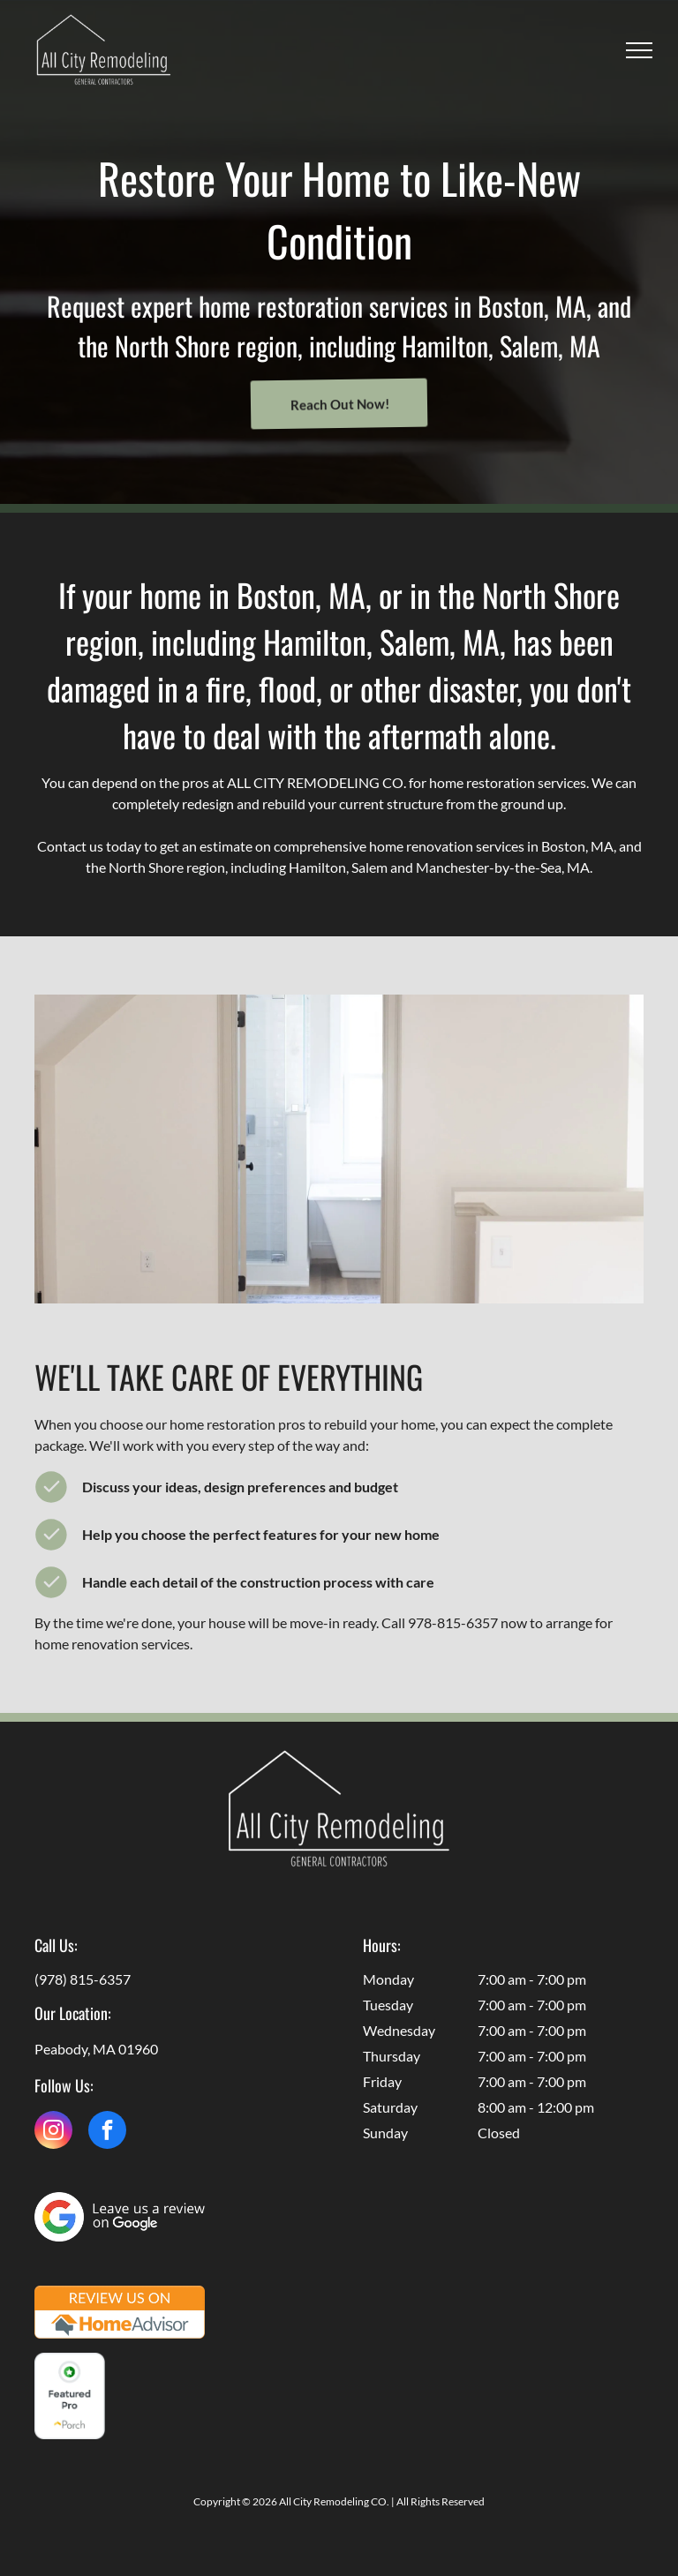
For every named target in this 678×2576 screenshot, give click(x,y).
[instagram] (53, 2132)
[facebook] (107, 2132)
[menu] (639, 50)
